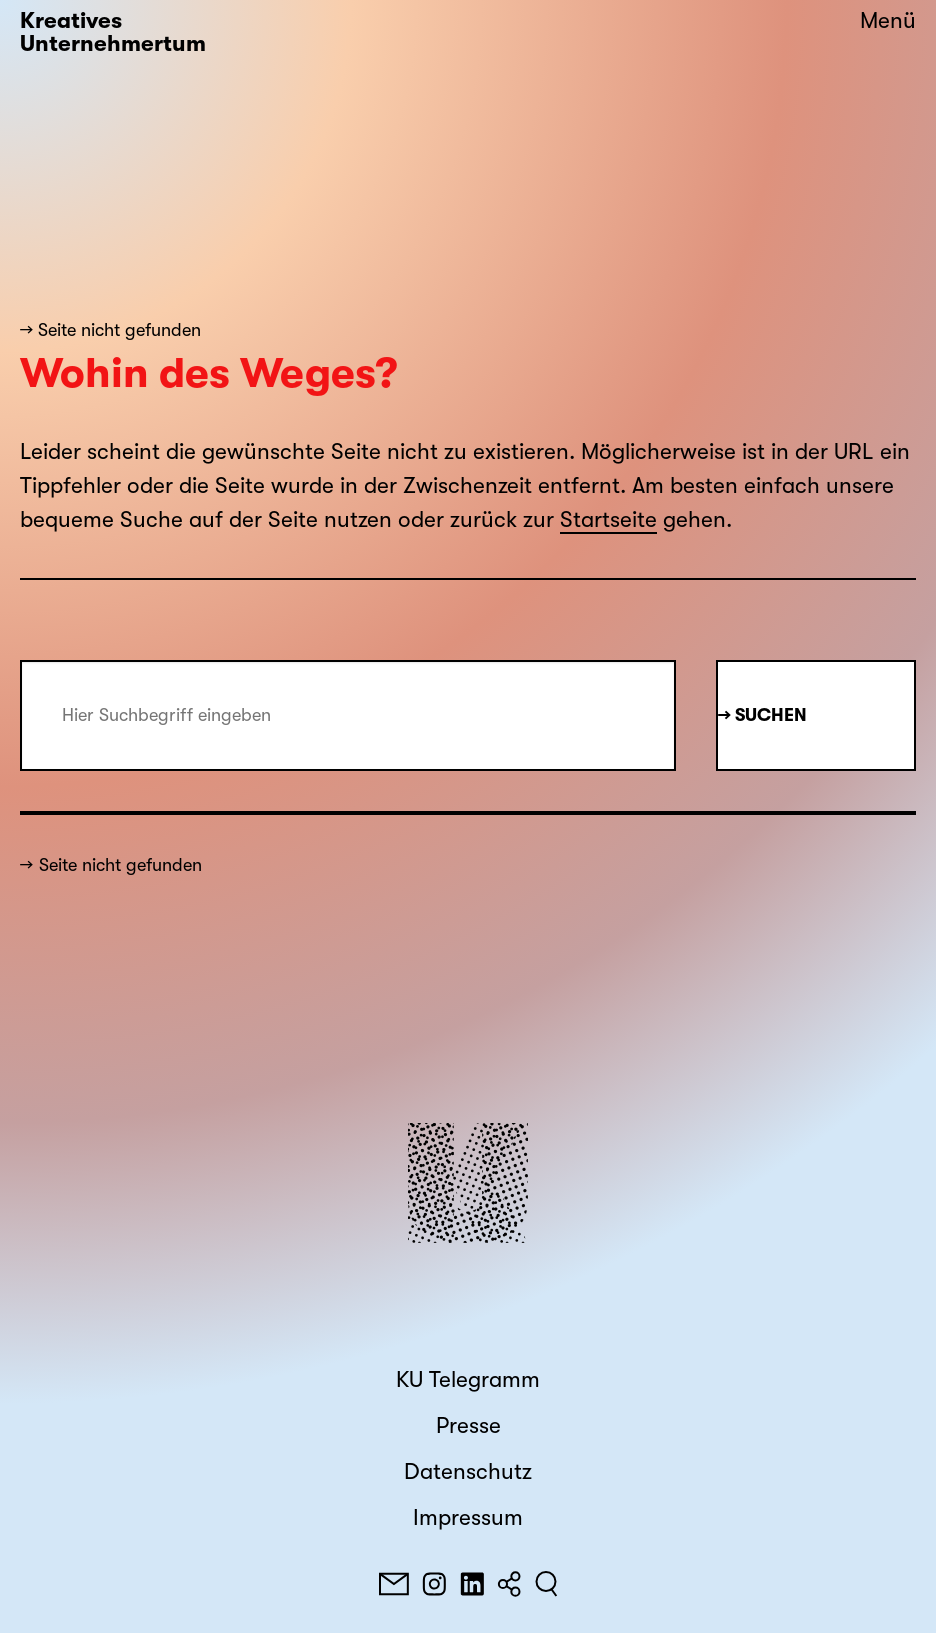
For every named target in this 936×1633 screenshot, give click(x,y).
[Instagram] (434, 1584)
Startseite (608, 520)
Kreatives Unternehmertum (113, 32)
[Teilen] (509, 1584)
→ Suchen (762, 715)
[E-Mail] (394, 1584)
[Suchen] (546, 1584)
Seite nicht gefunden (120, 865)
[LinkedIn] (472, 1584)
